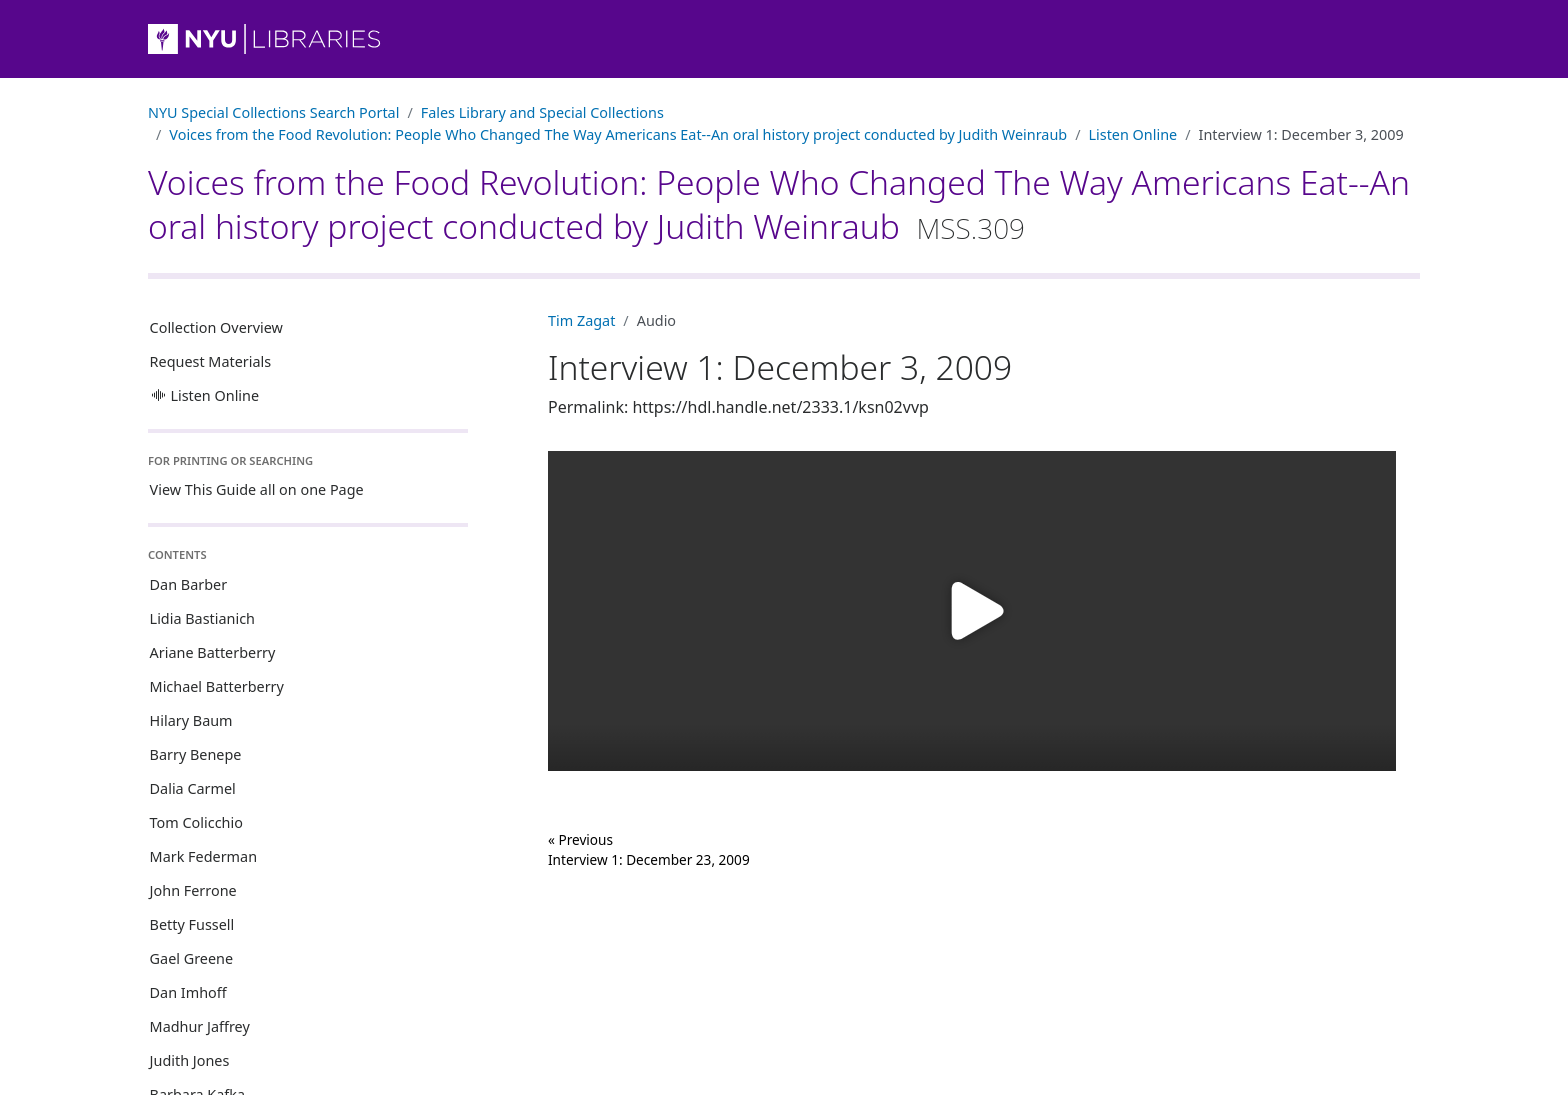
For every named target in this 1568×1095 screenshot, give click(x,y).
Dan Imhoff (188, 992)
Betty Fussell (192, 924)
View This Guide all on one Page (257, 489)
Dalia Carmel (193, 788)
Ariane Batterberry (213, 652)
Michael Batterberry (217, 686)
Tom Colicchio (196, 822)
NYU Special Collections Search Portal (273, 112)
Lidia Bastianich (202, 618)
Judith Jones (190, 1060)
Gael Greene (192, 958)
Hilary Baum (191, 720)
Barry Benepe (196, 754)
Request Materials (211, 361)
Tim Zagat (581, 320)
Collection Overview (216, 327)
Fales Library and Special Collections (542, 112)
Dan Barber (189, 584)
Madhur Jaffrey (200, 1026)
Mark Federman (203, 856)
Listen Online (1132, 134)
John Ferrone (193, 890)
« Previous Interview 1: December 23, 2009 (649, 849)
